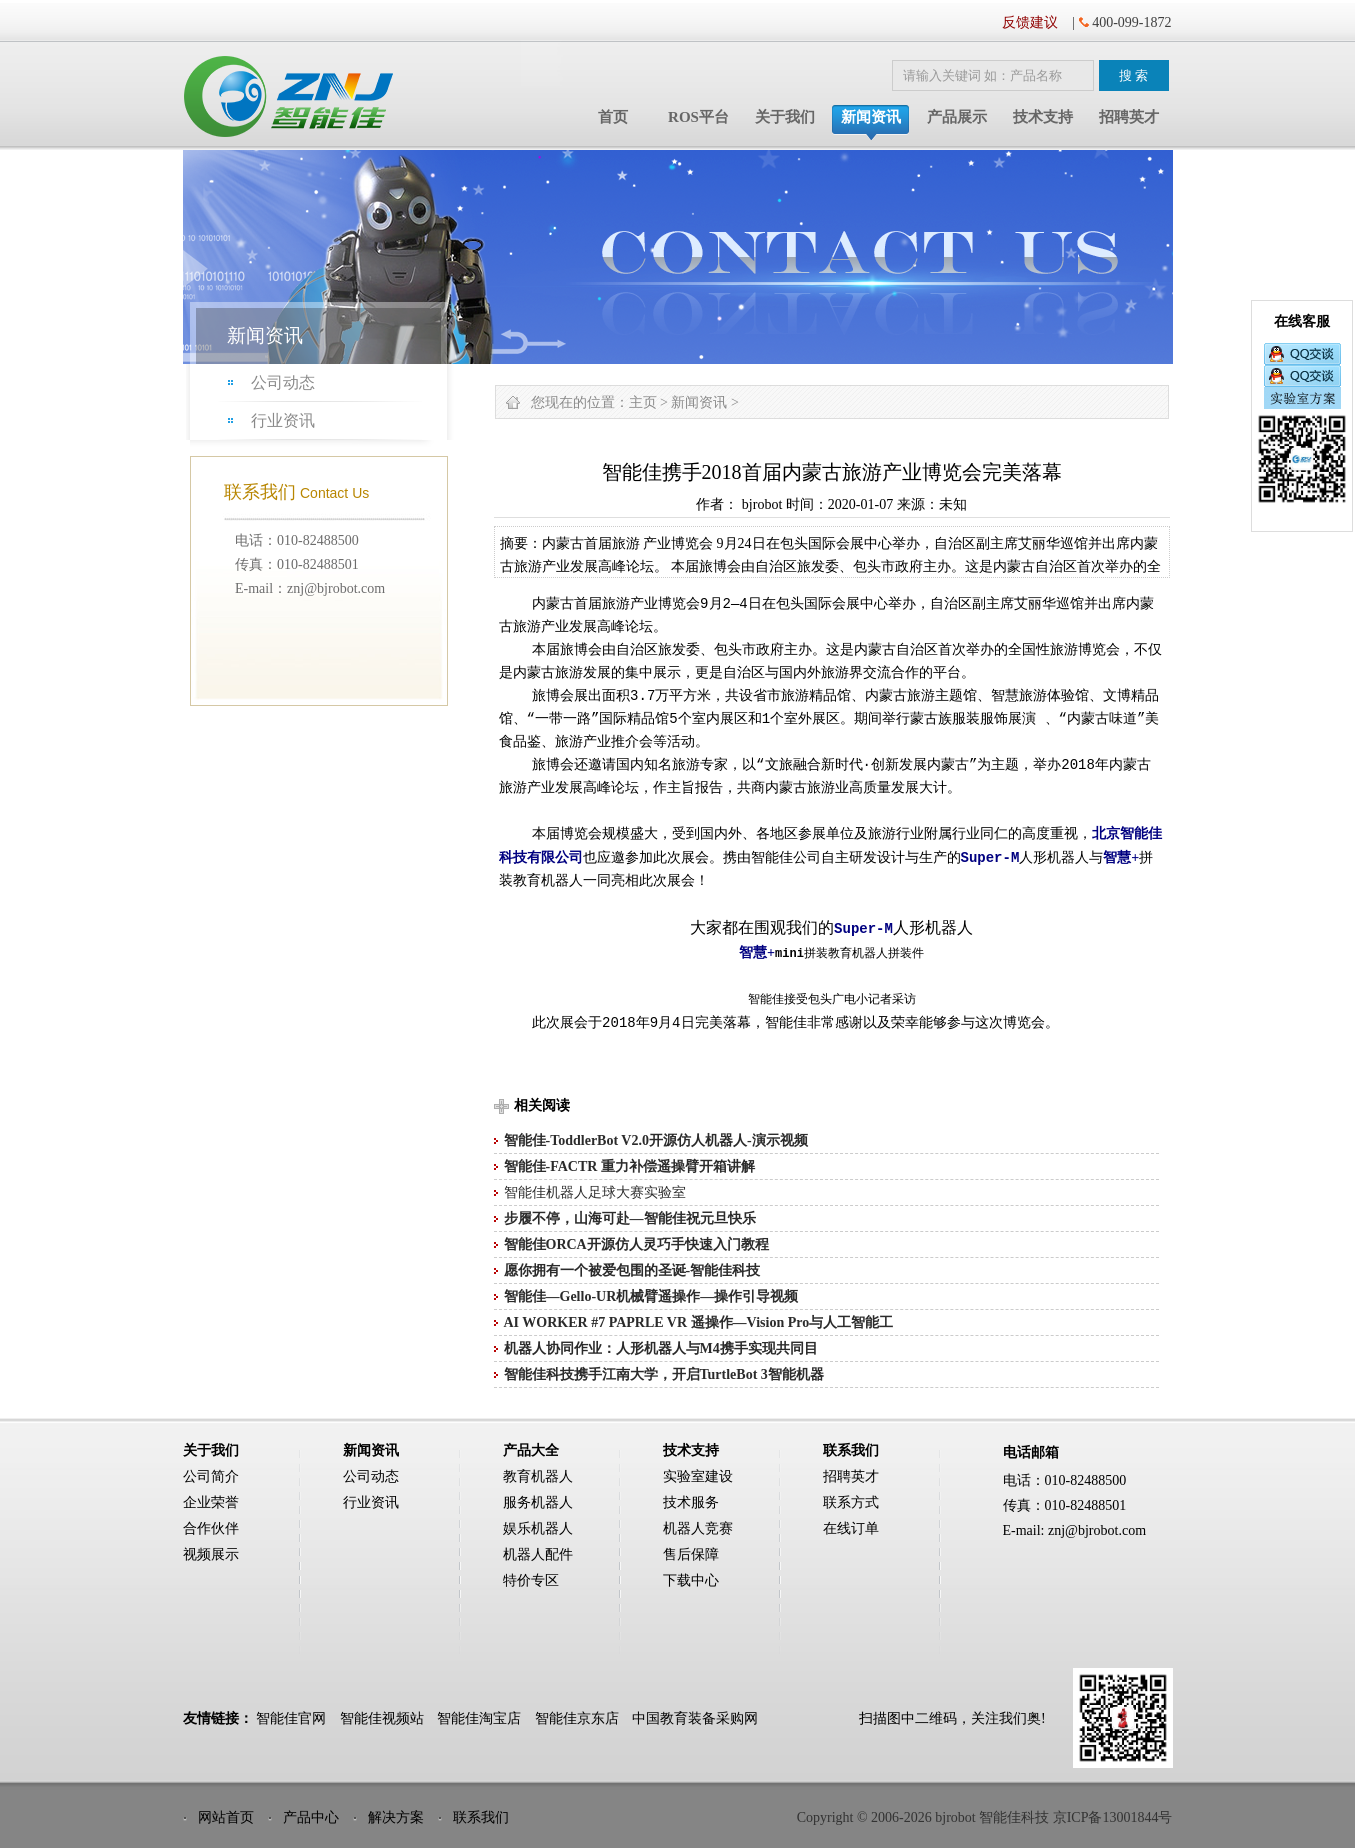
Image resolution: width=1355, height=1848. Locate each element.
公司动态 (283, 382)
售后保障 (691, 1554)
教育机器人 (538, 1476)
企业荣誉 (211, 1502)
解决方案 (396, 1817)
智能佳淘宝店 (479, 1718)
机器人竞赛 (698, 1528)
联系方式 (851, 1502)
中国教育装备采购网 (695, 1718)
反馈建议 (1030, 22)
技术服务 (691, 1502)
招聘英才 (1129, 117)
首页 (613, 117)
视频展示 (211, 1554)
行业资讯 (283, 420)
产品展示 (957, 117)
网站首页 (226, 1817)
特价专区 (531, 1580)
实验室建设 (698, 1476)
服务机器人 (538, 1502)
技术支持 (1043, 117)
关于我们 (785, 117)
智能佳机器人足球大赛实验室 (595, 1192)
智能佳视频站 (382, 1718)
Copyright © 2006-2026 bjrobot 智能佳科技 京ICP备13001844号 (985, 1817)
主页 (643, 402)
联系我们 (481, 1817)
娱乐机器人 (538, 1528)
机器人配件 (538, 1554)
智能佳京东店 (577, 1718)
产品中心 (311, 1817)
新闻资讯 (871, 117)
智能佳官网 (291, 1718)
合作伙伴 (211, 1528)
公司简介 (211, 1476)
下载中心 (691, 1580)
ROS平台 (698, 117)
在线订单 (851, 1528)
